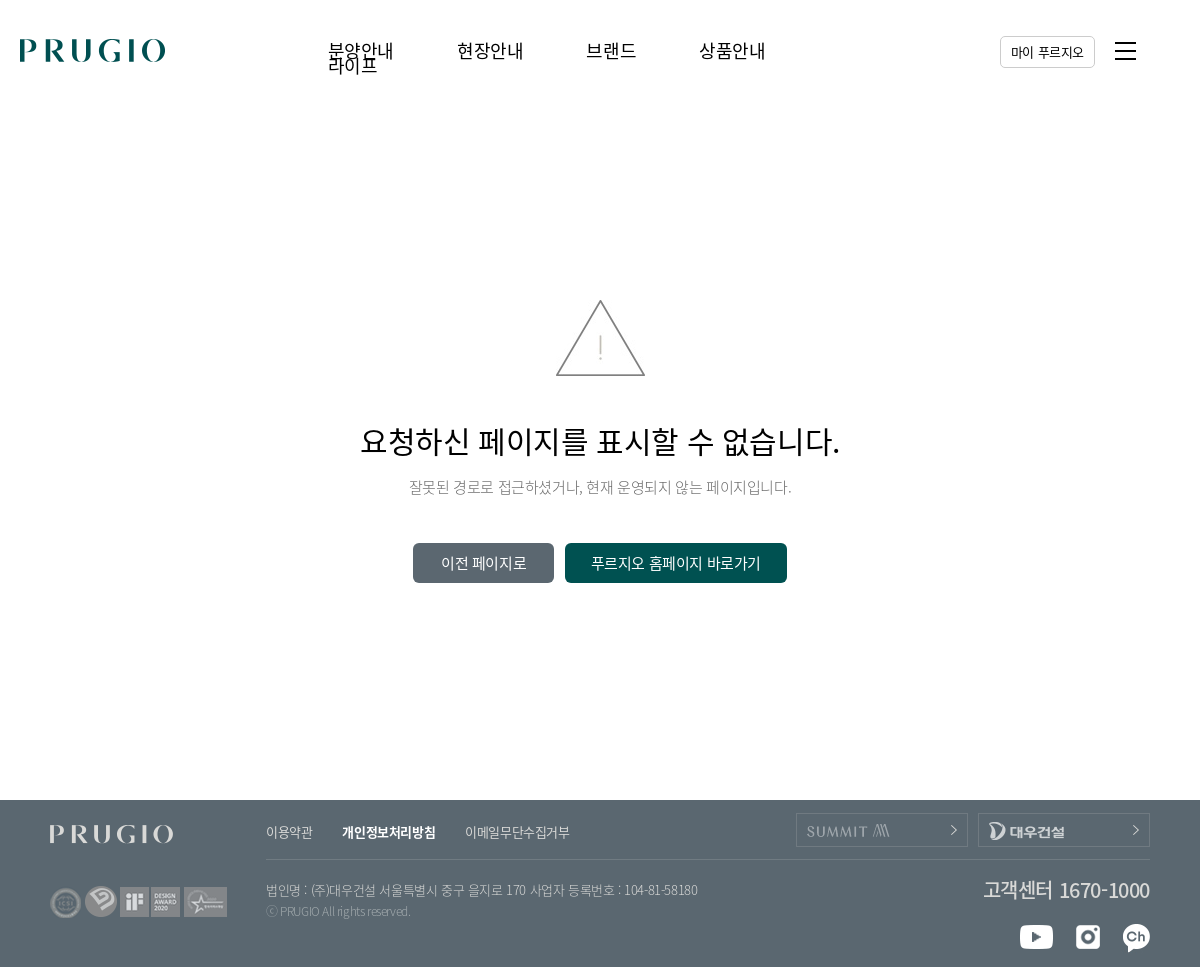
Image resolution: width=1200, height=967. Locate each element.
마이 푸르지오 (1047, 51)
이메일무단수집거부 (517, 831)
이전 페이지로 (483, 563)
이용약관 (289, 831)
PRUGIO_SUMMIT (882, 830)
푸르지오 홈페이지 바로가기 (676, 563)
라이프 (353, 65)
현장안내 (490, 50)
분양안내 (361, 50)
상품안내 (732, 50)
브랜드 (611, 50)
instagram (1083, 937)
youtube (1036, 937)
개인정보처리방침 (388, 831)
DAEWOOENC (1064, 830)
